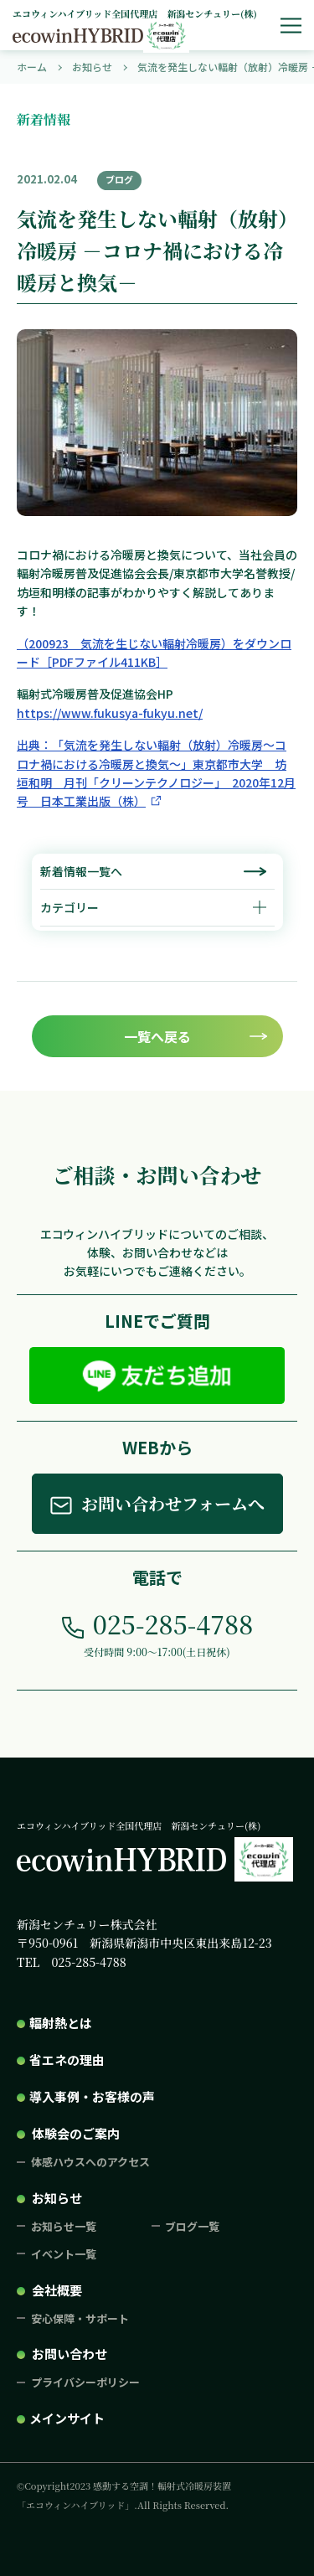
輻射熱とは (60, 2022)
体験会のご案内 (76, 2133)
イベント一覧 (63, 2254)
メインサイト (67, 2418)
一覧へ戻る (157, 1036)
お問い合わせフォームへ (173, 1503)
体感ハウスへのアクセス (90, 2162)
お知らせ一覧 (63, 2226)
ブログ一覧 (192, 2226)
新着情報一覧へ (81, 871)
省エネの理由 (67, 2059)
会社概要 (57, 2290)
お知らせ (57, 2198)
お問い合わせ (69, 2353)
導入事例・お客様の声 (92, 2096)
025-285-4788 (173, 1623)
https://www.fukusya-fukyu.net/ (110, 713)
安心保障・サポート (80, 2318)
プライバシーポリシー (85, 2382)
